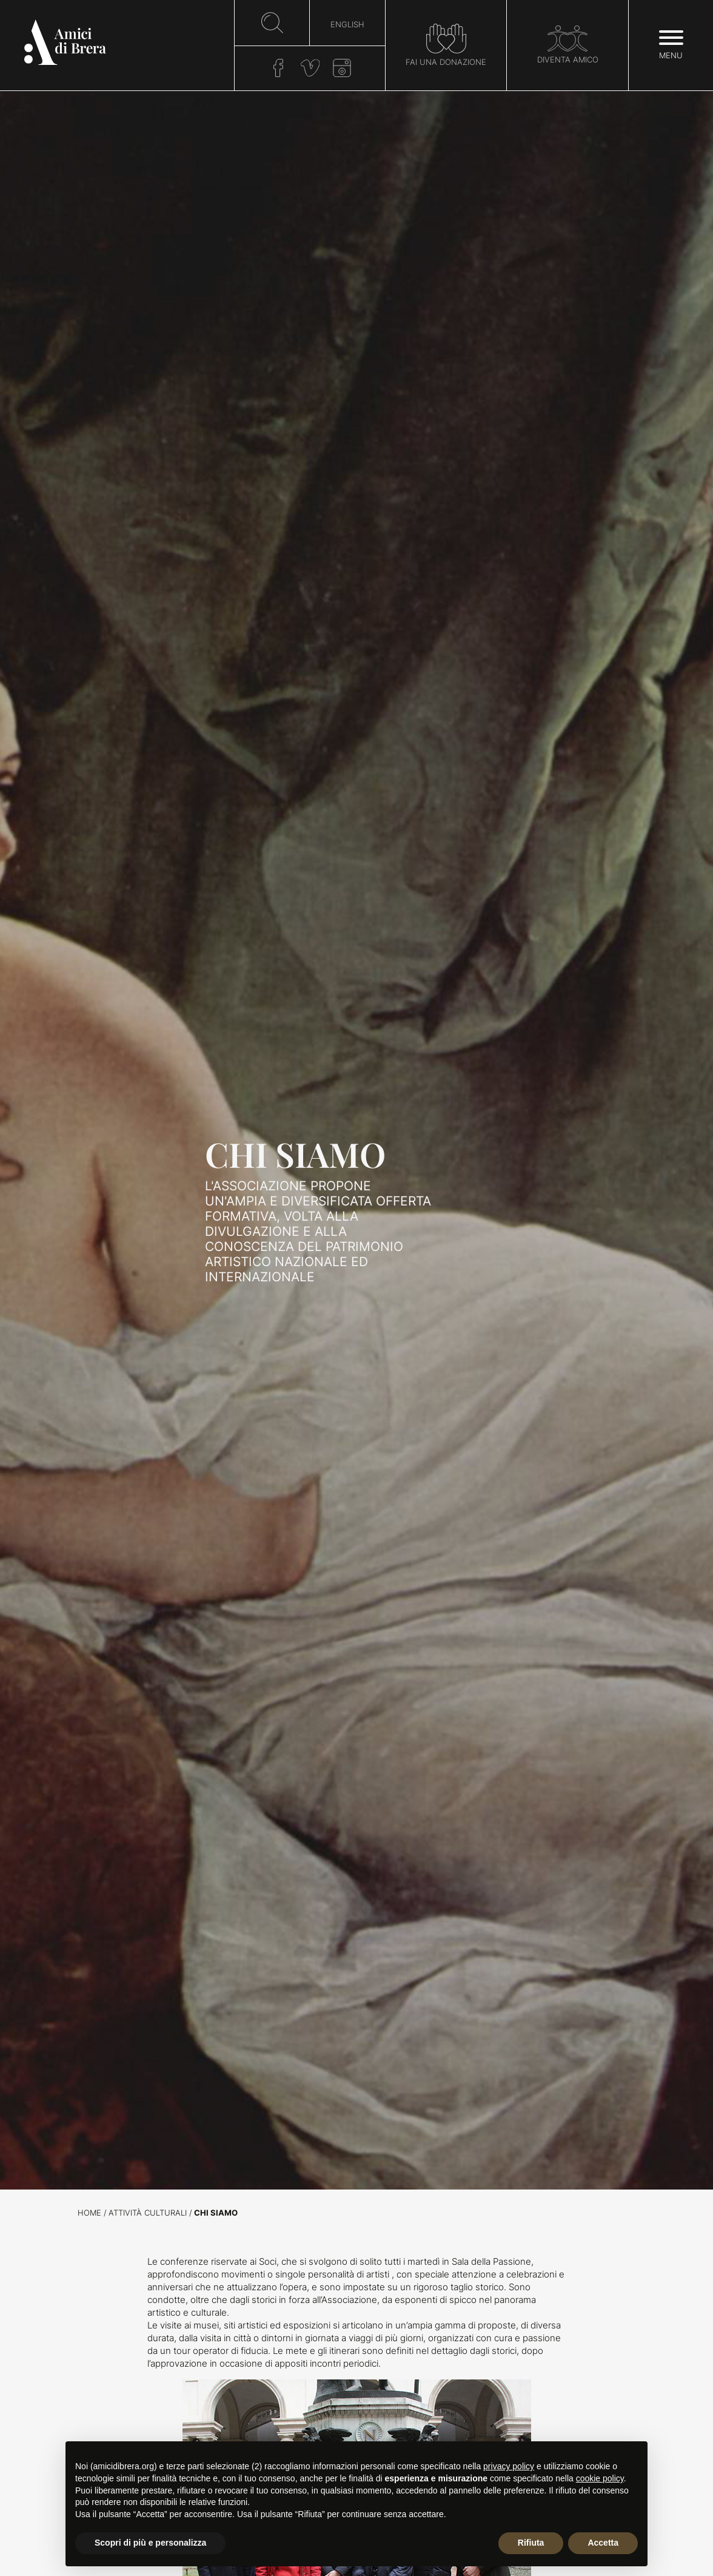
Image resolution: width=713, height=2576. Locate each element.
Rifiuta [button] (531, 2542)
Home (89, 2212)
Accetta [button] (602, 2542)
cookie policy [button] (600, 2478)
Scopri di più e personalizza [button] (150, 2542)
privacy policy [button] (508, 2466)
